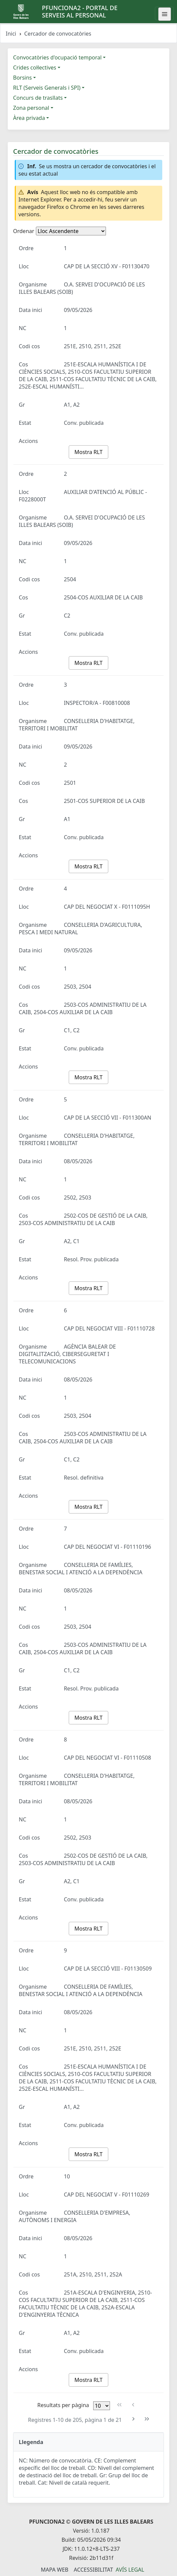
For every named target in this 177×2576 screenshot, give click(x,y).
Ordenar (23, 231)
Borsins (22, 77)
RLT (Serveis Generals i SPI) (46, 87)
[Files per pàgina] (101, 2405)
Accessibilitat (93, 2569)
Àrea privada (29, 118)
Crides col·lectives (34, 67)
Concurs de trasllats (38, 97)
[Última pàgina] (147, 2419)
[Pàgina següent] (133, 2419)
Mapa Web (54, 2569)
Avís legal (130, 2569)
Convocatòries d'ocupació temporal (57, 57)
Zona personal (31, 107)
